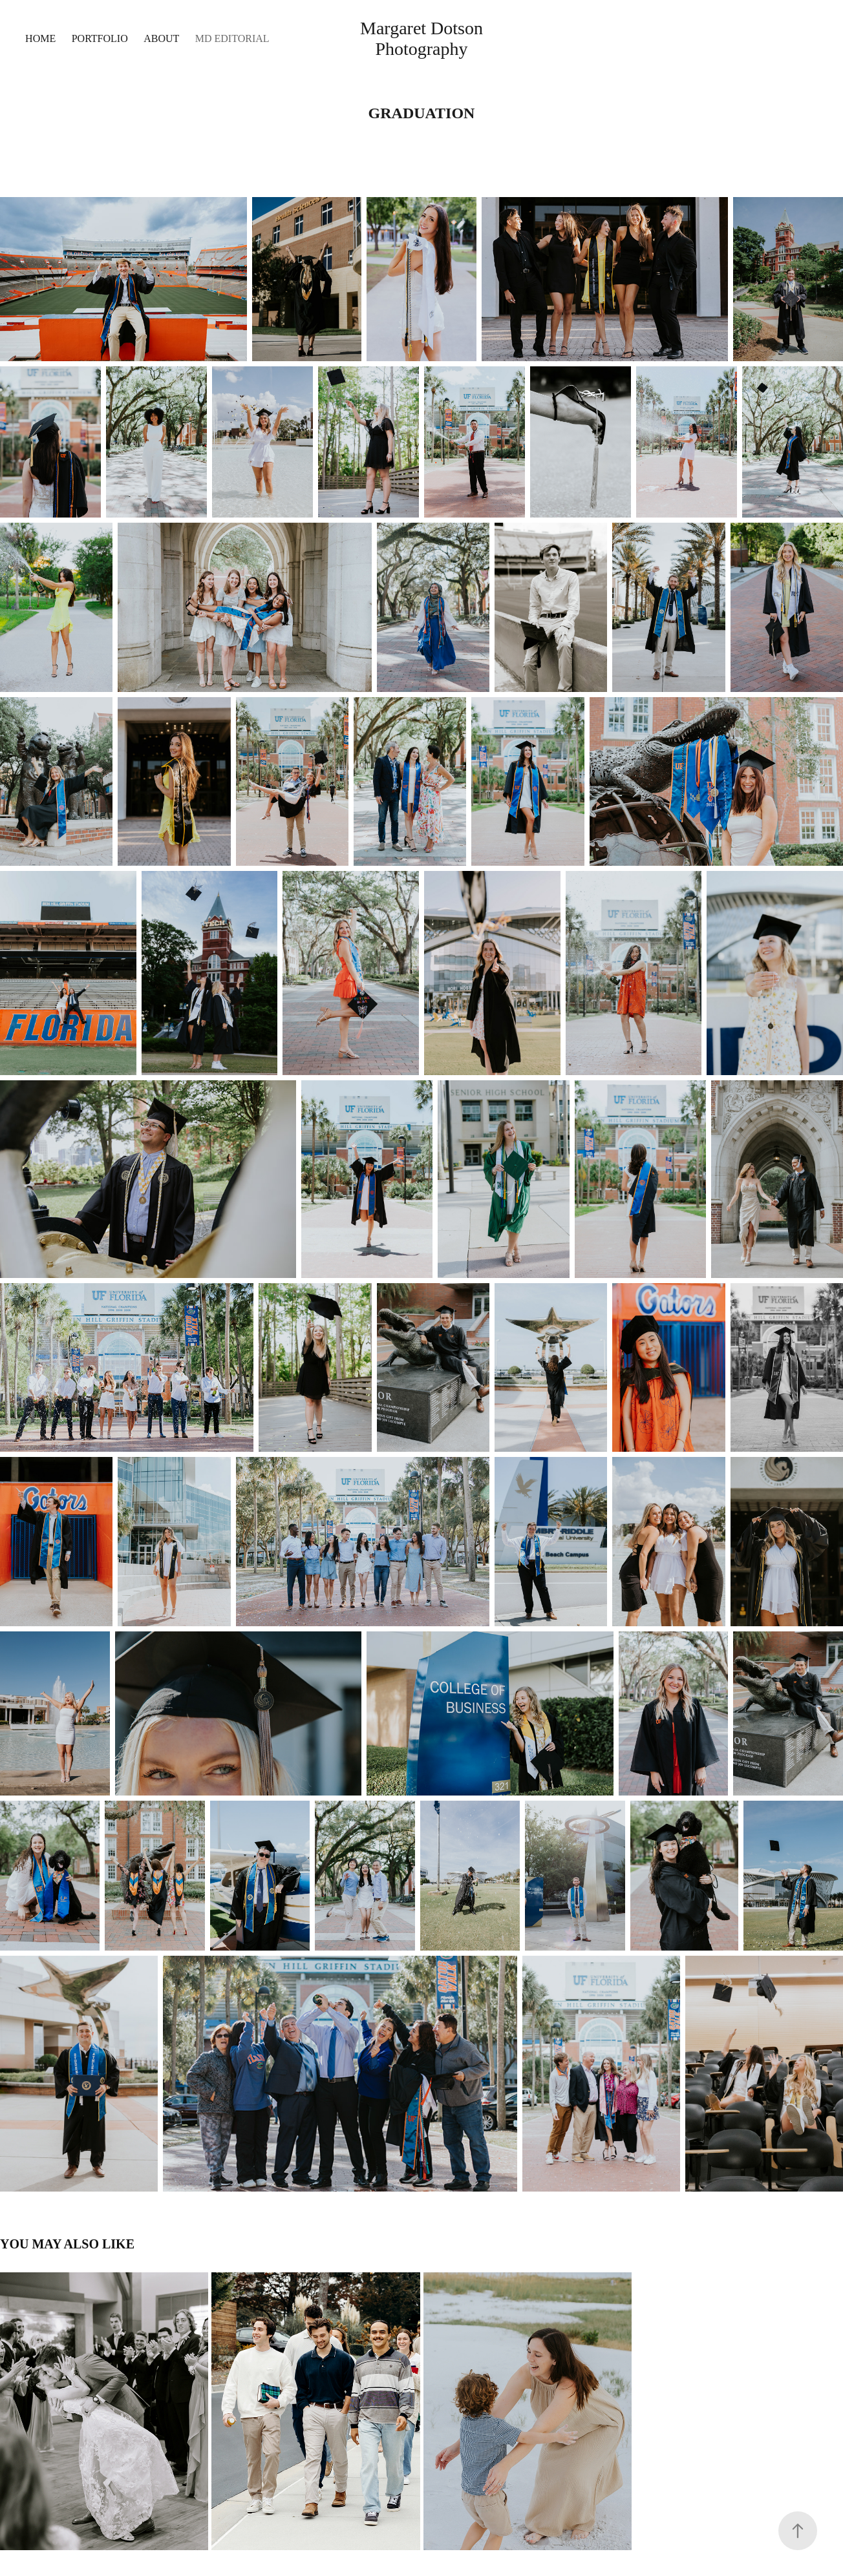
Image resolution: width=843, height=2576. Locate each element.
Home (40, 38)
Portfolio (100, 38)
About (161, 38)
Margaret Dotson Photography (423, 38)
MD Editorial (232, 38)
